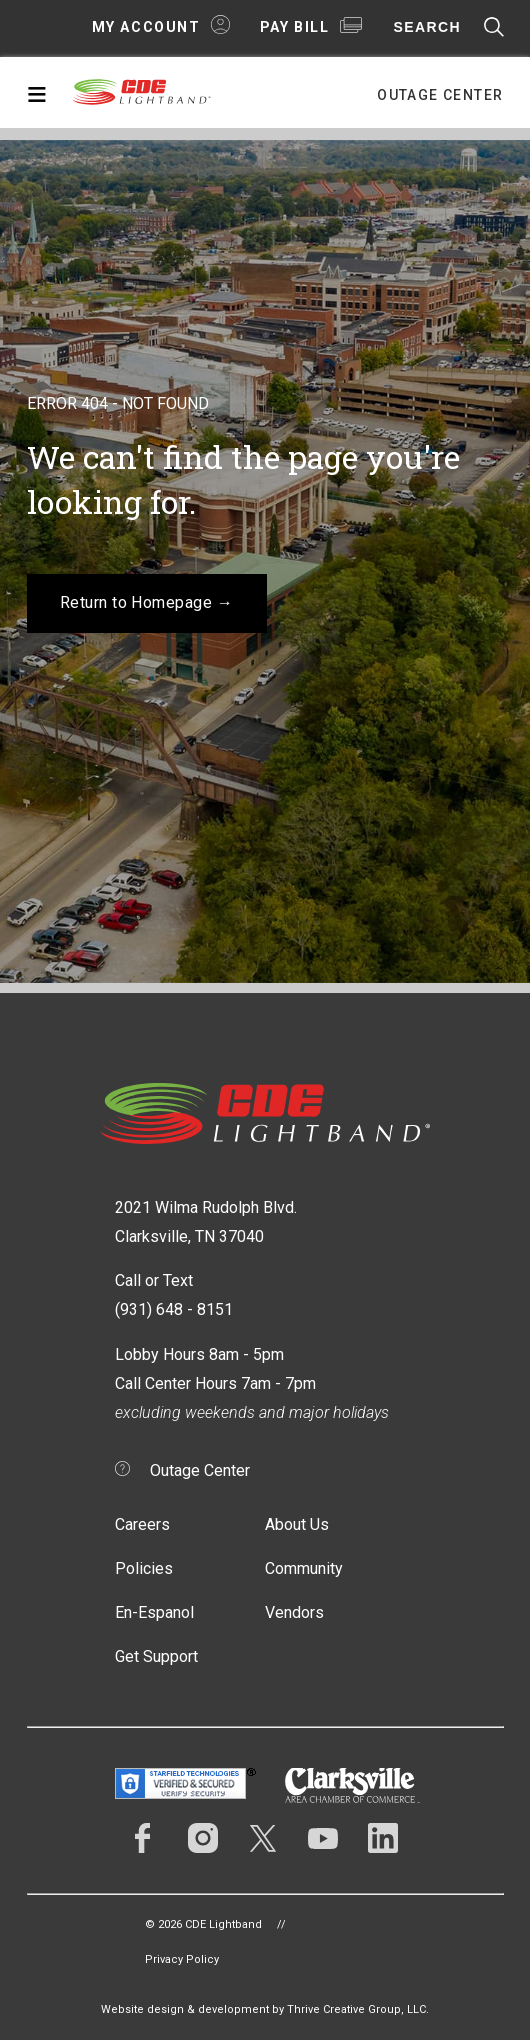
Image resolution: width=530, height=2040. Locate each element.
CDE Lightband (142, 97)
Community (304, 1568)
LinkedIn (383, 1838)
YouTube (323, 1838)
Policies (144, 1568)
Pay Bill (295, 27)
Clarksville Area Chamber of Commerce (352, 1785)
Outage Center (440, 95)
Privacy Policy (182, 1959)
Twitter (263, 1838)
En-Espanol (154, 1612)
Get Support (156, 1656)
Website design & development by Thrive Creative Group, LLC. (265, 2009)
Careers (142, 1524)
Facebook (143, 1838)
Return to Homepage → (147, 602)
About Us (297, 1524)
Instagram (203, 1838)
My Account (146, 27)
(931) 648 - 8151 (174, 1309)
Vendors (294, 1612)
